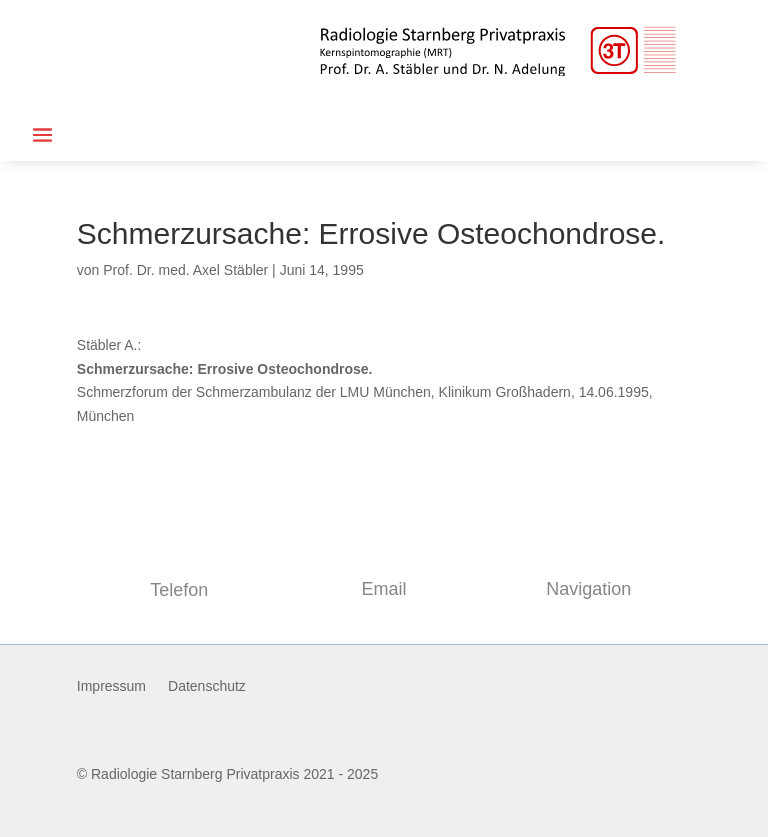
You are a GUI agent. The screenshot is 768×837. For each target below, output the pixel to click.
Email (383, 589)
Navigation (588, 589)
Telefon (179, 590)
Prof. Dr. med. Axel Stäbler (185, 270)
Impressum (111, 686)
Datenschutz (207, 686)
